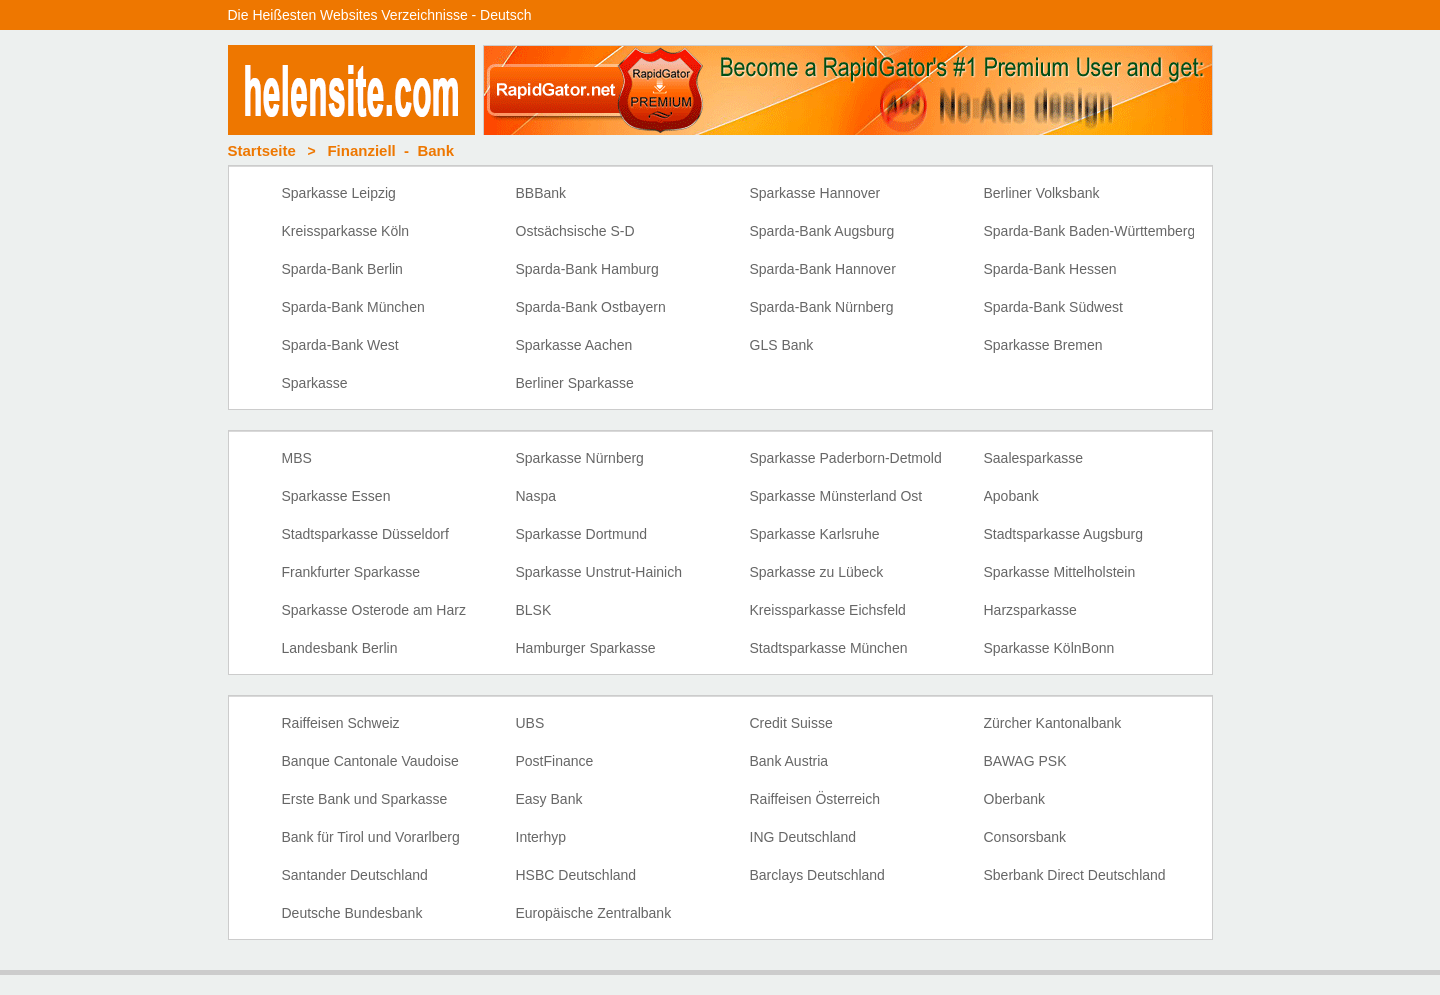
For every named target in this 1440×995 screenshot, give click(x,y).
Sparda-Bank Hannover (823, 269)
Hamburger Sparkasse (586, 648)
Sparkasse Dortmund (582, 534)
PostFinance (555, 761)
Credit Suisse (791, 723)
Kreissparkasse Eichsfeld (828, 610)
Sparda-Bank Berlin (342, 269)
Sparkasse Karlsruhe (815, 534)
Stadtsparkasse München (829, 648)
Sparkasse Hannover (815, 193)
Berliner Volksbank (1042, 193)
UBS (530, 723)
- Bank (390, 150)
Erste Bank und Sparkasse (365, 799)
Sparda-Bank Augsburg (822, 231)
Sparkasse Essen (336, 496)
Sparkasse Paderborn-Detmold (846, 458)
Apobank (1011, 496)
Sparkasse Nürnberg (580, 458)
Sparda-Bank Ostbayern (591, 307)
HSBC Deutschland (576, 875)
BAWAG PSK (1025, 761)
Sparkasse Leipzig (339, 193)
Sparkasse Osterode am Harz (374, 610)
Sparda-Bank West (340, 345)
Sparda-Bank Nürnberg (822, 307)
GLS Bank (782, 345)
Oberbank (1014, 799)
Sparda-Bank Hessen (1050, 269)
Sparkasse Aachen (574, 345)
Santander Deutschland (355, 875)
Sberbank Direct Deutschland (1075, 875)
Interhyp (541, 837)
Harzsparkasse (1030, 610)
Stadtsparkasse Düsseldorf (365, 534)
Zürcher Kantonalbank (1053, 723)
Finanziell (361, 150)
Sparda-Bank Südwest (1053, 307)
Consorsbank (1025, 837)
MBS (297, 458)
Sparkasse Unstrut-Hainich (599, 572)
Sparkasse (315, 383)
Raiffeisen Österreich (815, 799)
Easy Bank (549, 799)
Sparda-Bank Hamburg (587, 269)
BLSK (534, 610)
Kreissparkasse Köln (346, 231)
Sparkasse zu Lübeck (817, 572)
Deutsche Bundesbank (352, 913)
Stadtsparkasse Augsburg (1064, 534)
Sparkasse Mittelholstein (1060, 572)
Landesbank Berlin (340, 648)
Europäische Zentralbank (594, 913)
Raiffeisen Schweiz (341, 723)
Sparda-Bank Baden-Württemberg (1090, 231)
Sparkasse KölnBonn (1049, 648)
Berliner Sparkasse (575, 383)
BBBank (541, 193)
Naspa (536, 496)
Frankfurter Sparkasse (351, 572)
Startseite (262, 150)
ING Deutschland (803, 837)
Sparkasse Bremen (1043, 345)
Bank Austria (789, 761)
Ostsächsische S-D (575, 231)
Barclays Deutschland (817, 875)
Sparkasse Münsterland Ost (836, 496)
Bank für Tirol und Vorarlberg (371, 837)
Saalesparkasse (1034, 458)
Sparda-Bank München (353, 307)
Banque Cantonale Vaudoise (370, 761)
